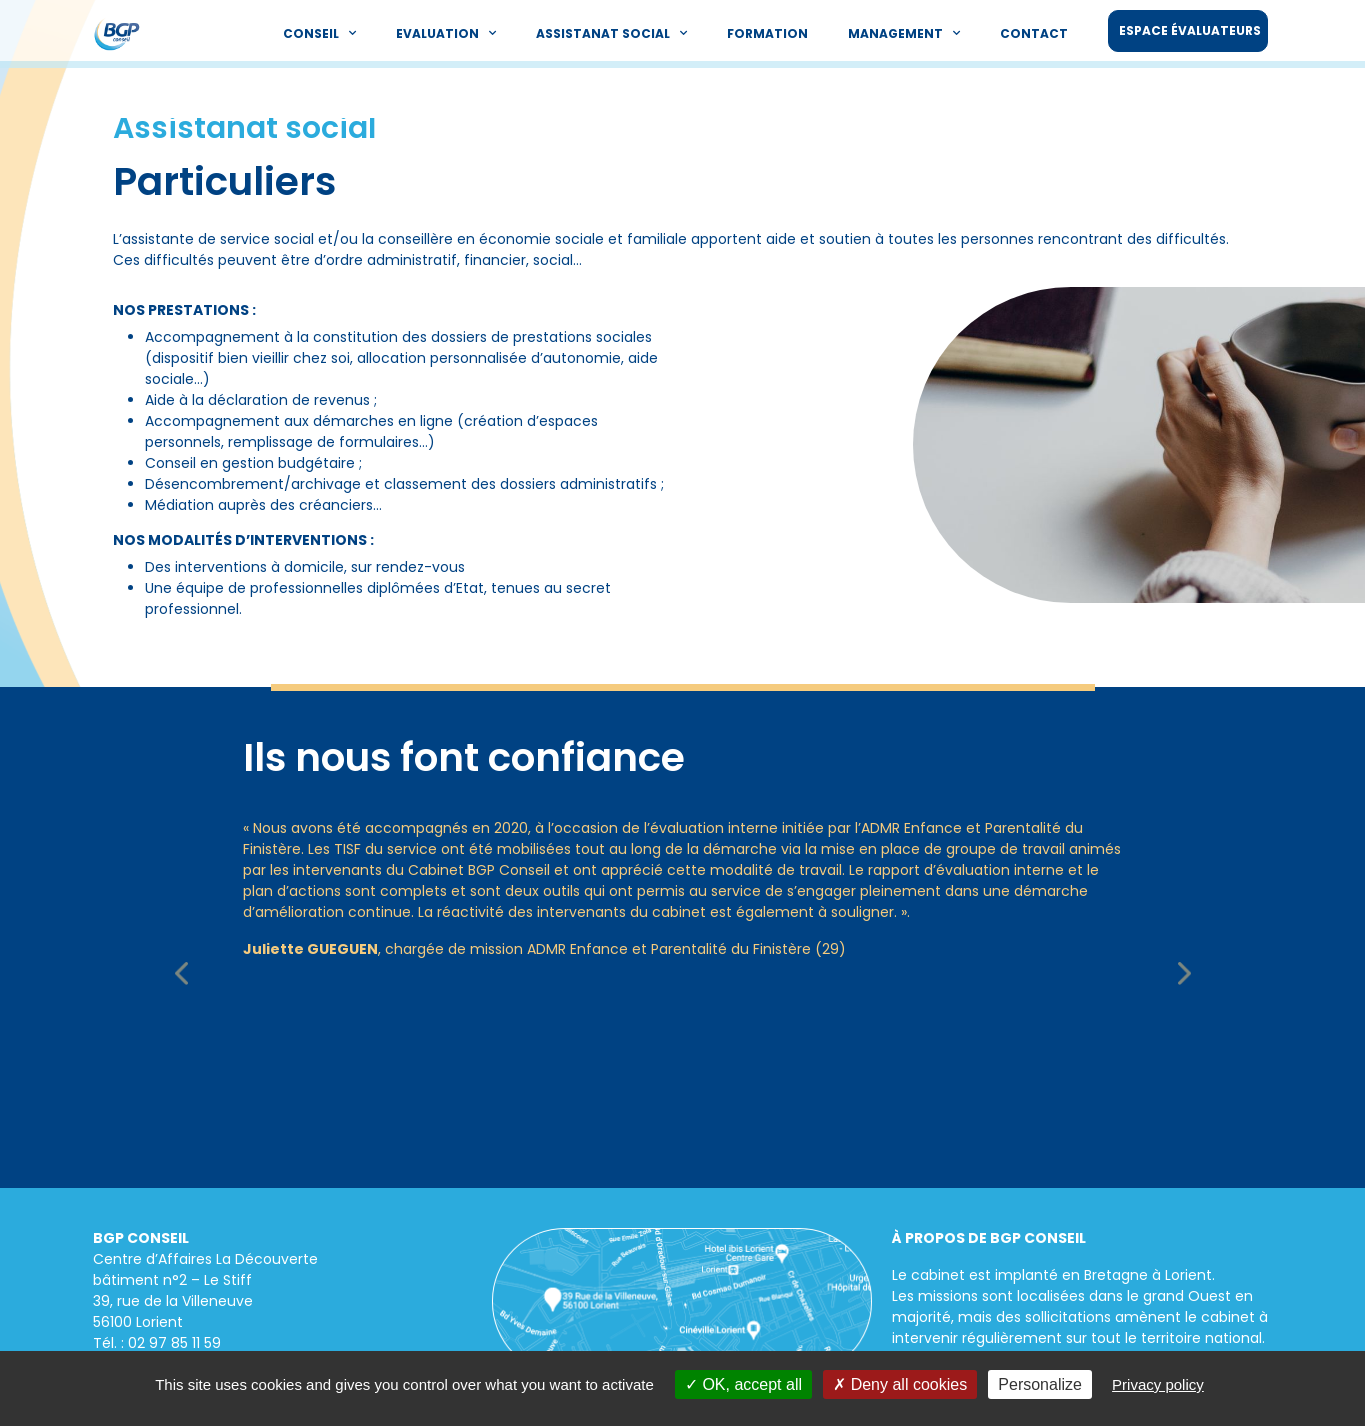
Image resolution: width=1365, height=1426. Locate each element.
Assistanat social (611, 33)
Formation (767, 33)
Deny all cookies (900, 1384)
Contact (1034, 33)
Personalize (1040, 1384)
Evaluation (446, 33)
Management (904, 33)
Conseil (319, 33)
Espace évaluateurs (1190, 30)
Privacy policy (1158, 1384)
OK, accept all (743, 1384)
